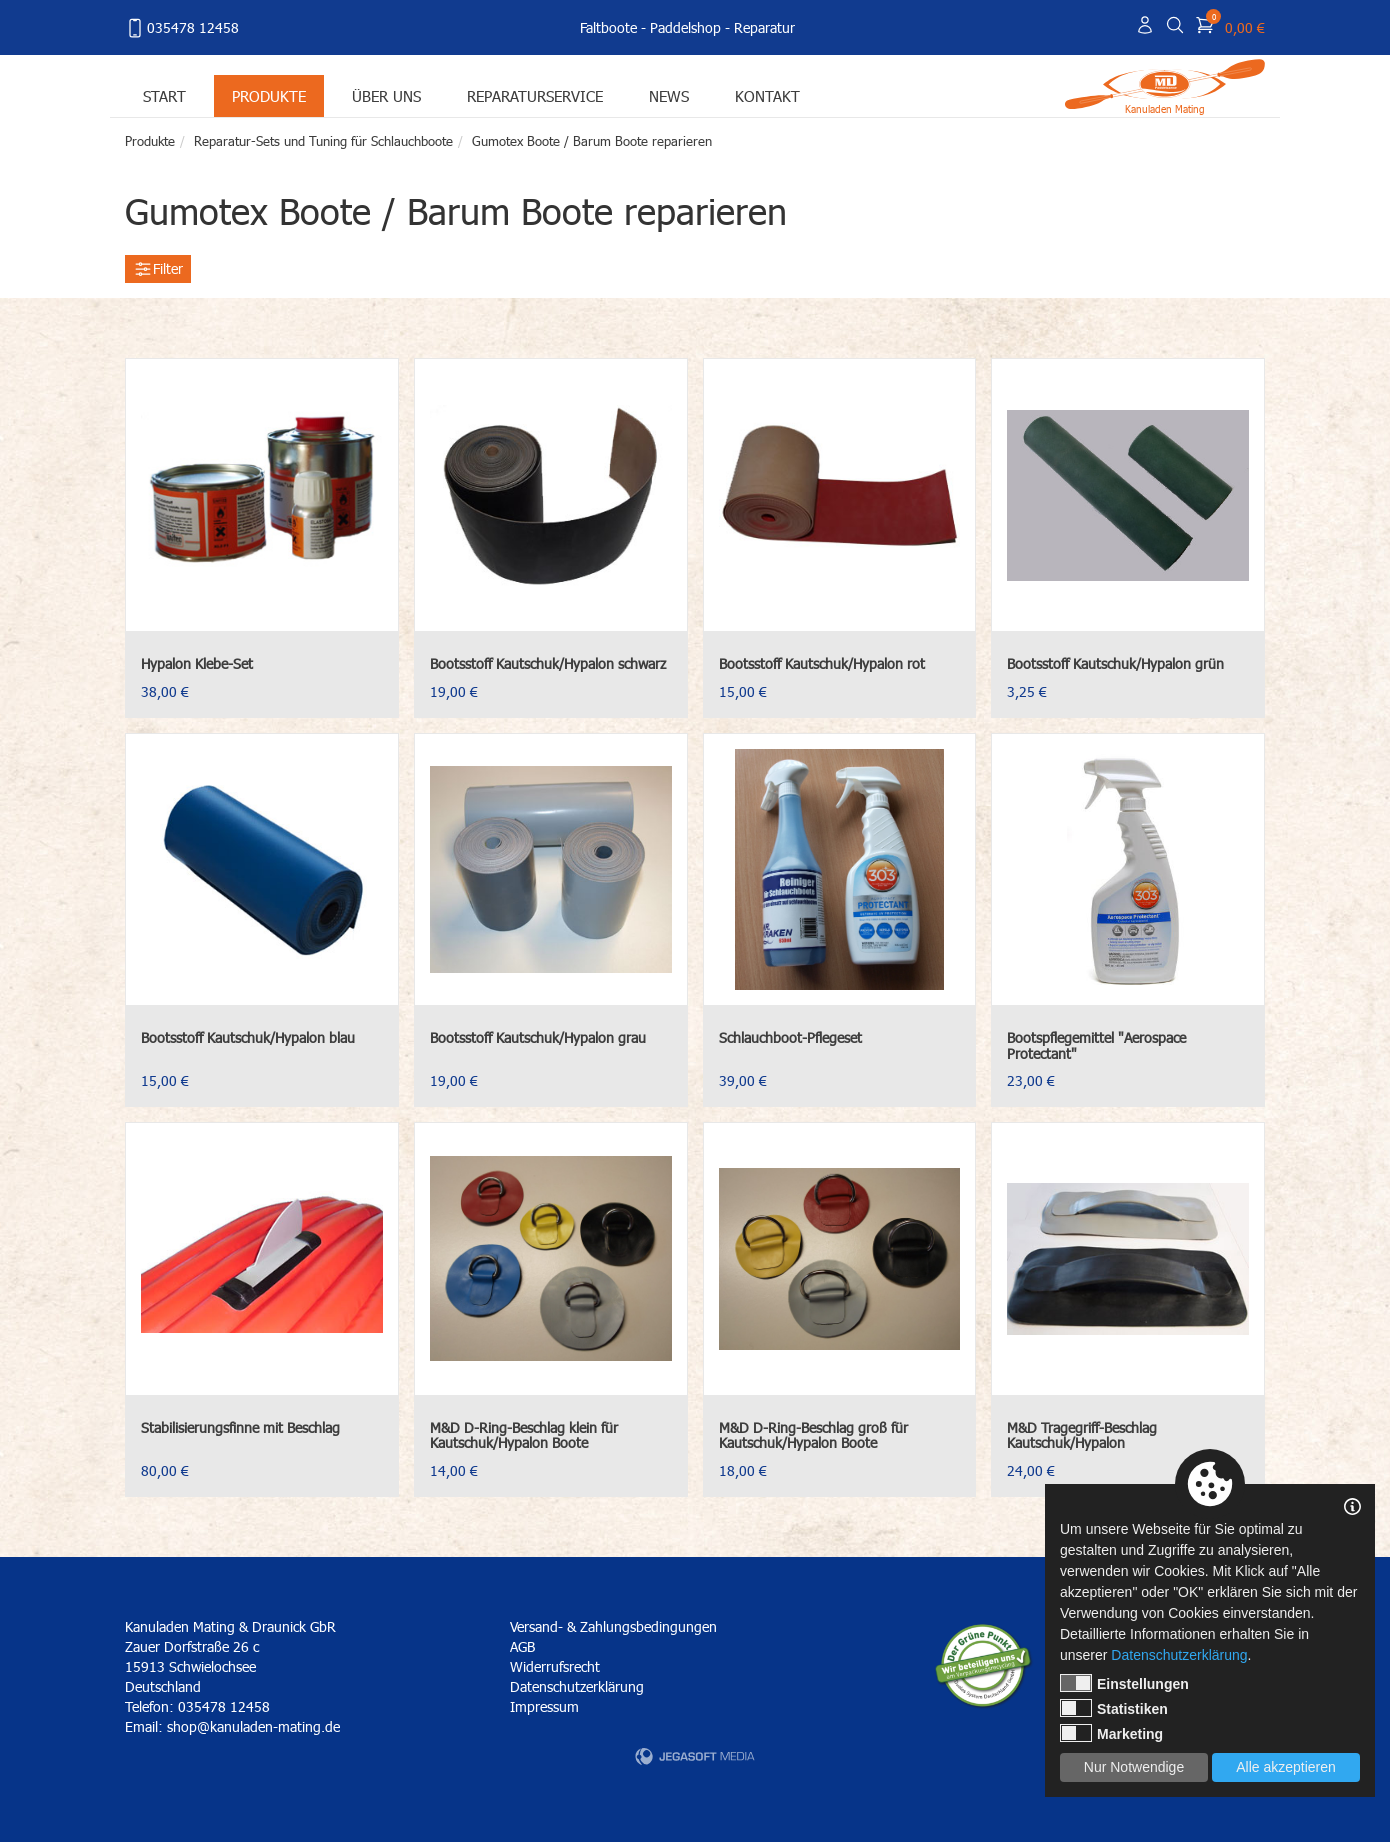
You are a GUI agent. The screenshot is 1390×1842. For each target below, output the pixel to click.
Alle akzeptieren (1286, 1767)
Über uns (386, 95)
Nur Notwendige (1134, 1767)
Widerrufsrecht (555, 1666)
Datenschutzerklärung (577, 1686)
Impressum (544, 1706)
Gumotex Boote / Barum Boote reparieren (592, 141)
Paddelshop (685, 27)
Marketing (1111, 1733)
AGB (522, 1646)
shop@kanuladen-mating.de (253, 1726)
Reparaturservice (535, 95)
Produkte (269, 95)
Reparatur (764, 27)
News (669, 95)
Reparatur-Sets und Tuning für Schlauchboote (323, 141)
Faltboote (608, 27)
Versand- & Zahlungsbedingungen (613, 1626)
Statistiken (1114, 1708)
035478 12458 (182, 28)
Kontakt (767, 95)
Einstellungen (1124, 1683)
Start (164, 95)
